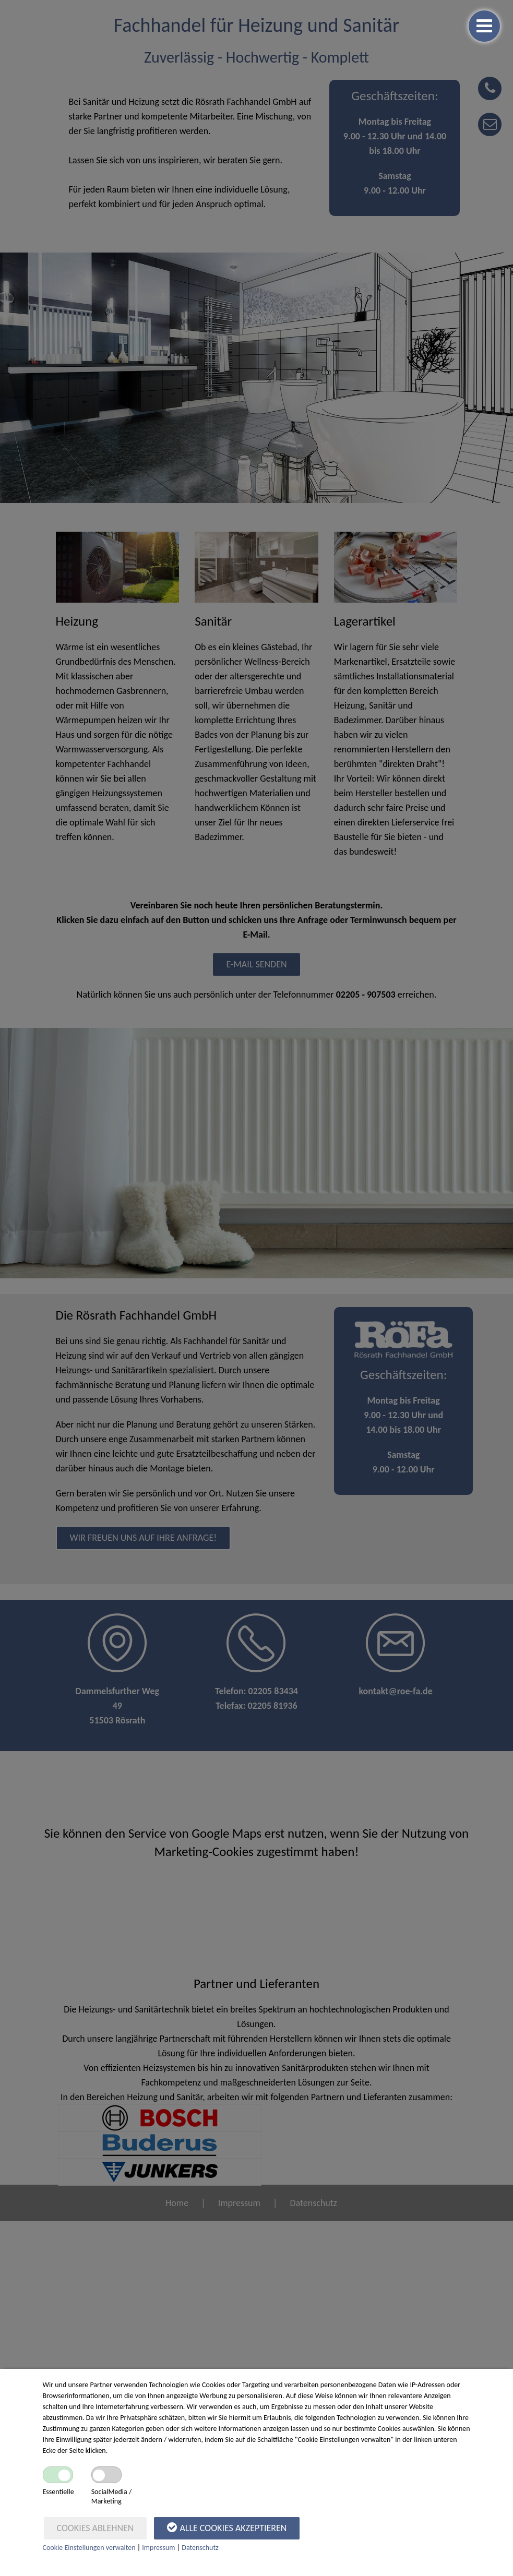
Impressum (158, 2547)
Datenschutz (200, 2547)
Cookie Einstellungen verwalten (89, 2547)
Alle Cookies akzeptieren (227, 2527)
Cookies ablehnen (95, 2528)
